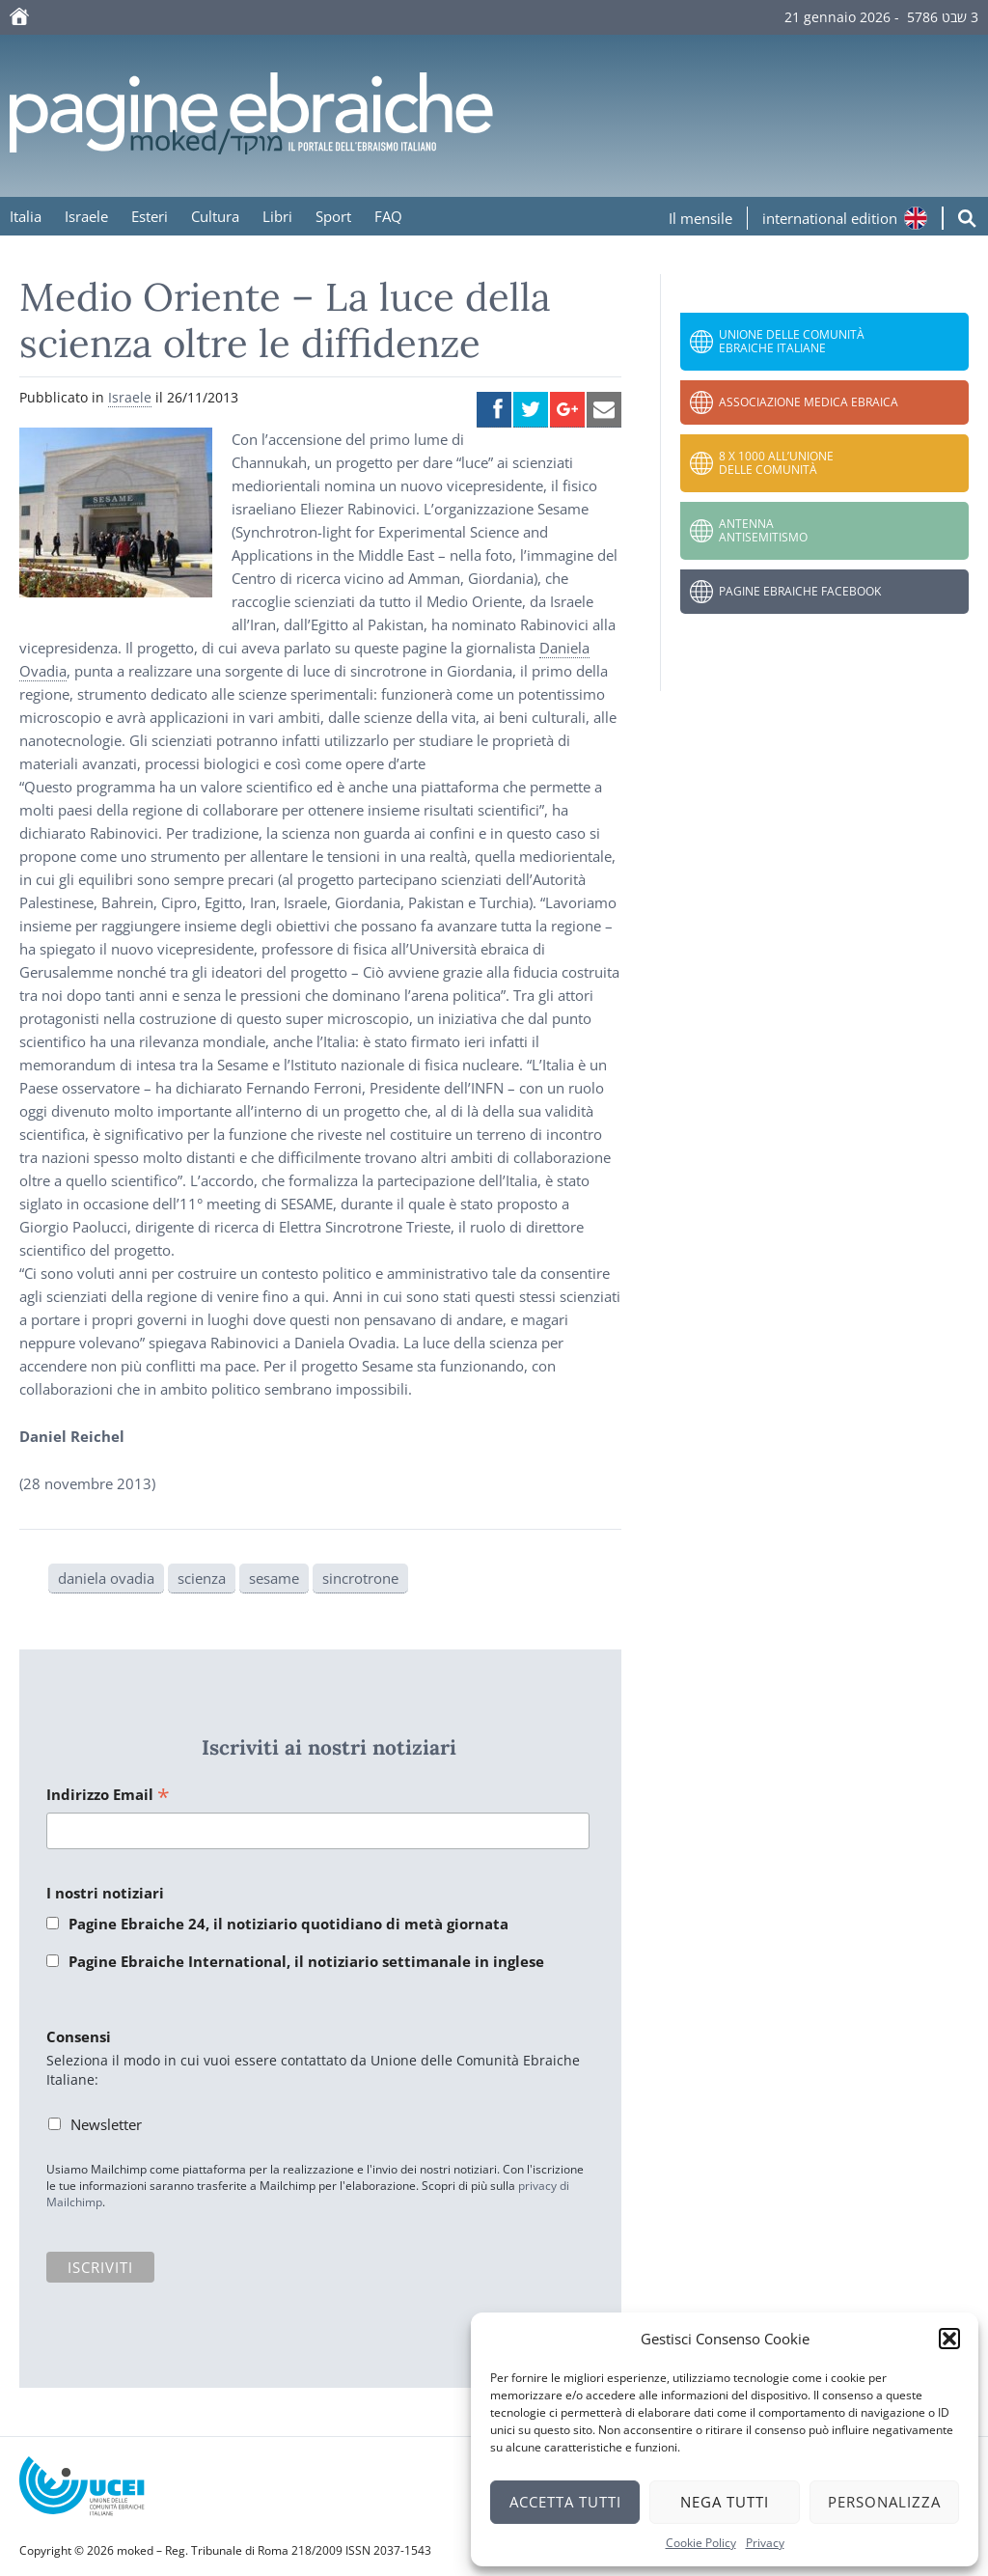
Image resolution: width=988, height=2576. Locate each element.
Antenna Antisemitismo (763, 530)
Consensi (78, 2036)
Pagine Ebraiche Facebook (800, 591)
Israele (86, 216)
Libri (277, 216)
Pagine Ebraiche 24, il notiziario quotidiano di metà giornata (288, 1923)
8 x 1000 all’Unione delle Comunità (776, 463)
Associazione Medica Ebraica (808, 402)
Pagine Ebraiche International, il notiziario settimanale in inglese (306, 1961)
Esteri (149, 216)
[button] (949, 2338)
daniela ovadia (106, 1578)
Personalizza (884, 2501)
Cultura (215, 216)
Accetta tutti (565, 2501)
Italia (25, 216)
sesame (274, 1578)
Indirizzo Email (108, 1796)
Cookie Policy (701, 2542)
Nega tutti (724, 2501)
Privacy (765, 2542)
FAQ (388, 216)
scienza (202, 1578)
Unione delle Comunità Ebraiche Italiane (791, 341)
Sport (333, 216)
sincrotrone (360, 1578)
